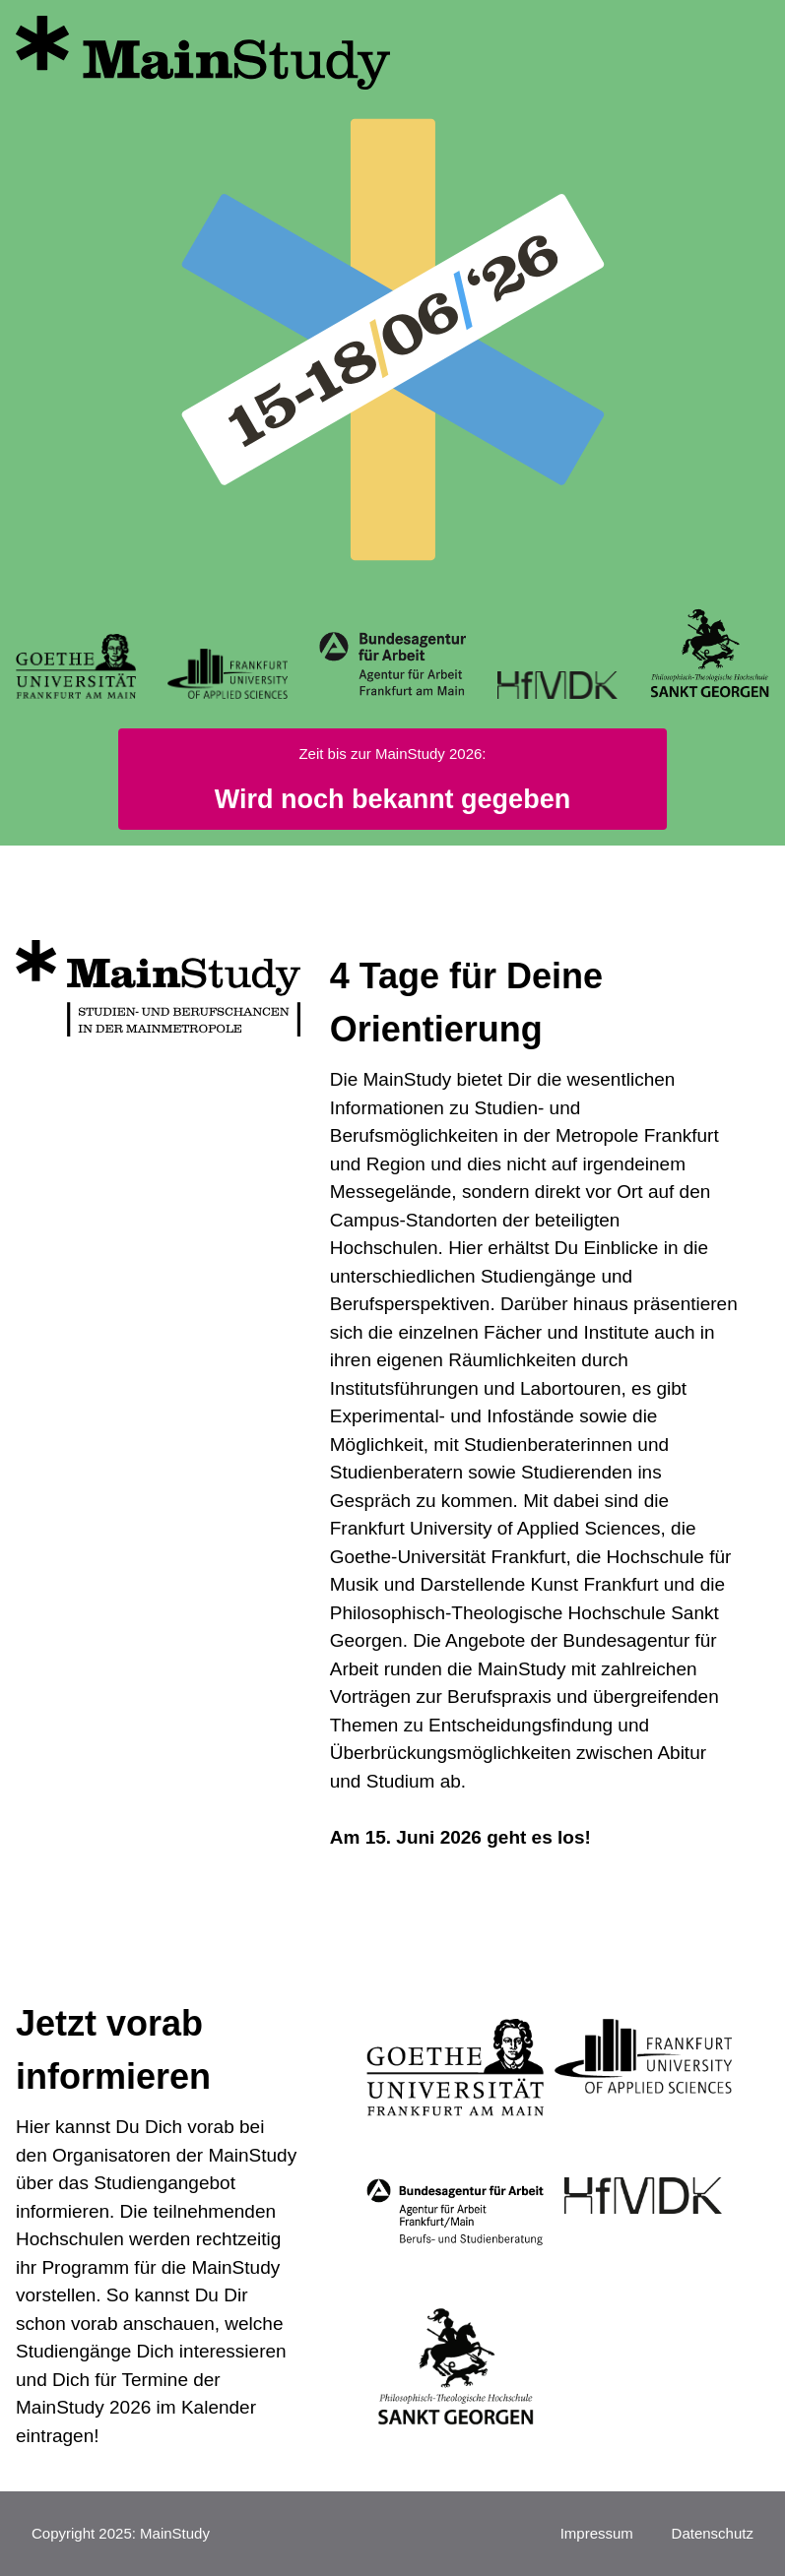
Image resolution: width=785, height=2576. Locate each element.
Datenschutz (712, 2533)
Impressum (596, 2533)
